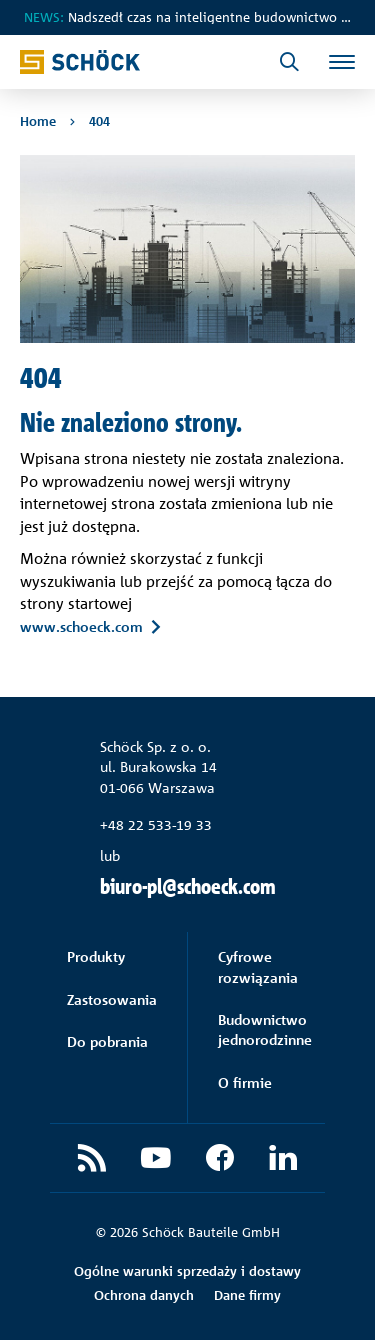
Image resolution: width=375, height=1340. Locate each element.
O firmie (245, 1082)
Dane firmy (247, 1295)
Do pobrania (107, 1041)
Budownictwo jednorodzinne (265, 1029)
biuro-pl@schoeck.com (188, 886)
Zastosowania (112, 999)
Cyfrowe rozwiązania (258, 966)
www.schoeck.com (81, 626)
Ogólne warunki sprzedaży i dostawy (187, 1271)
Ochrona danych (144, 1295)
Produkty (96, 956)
